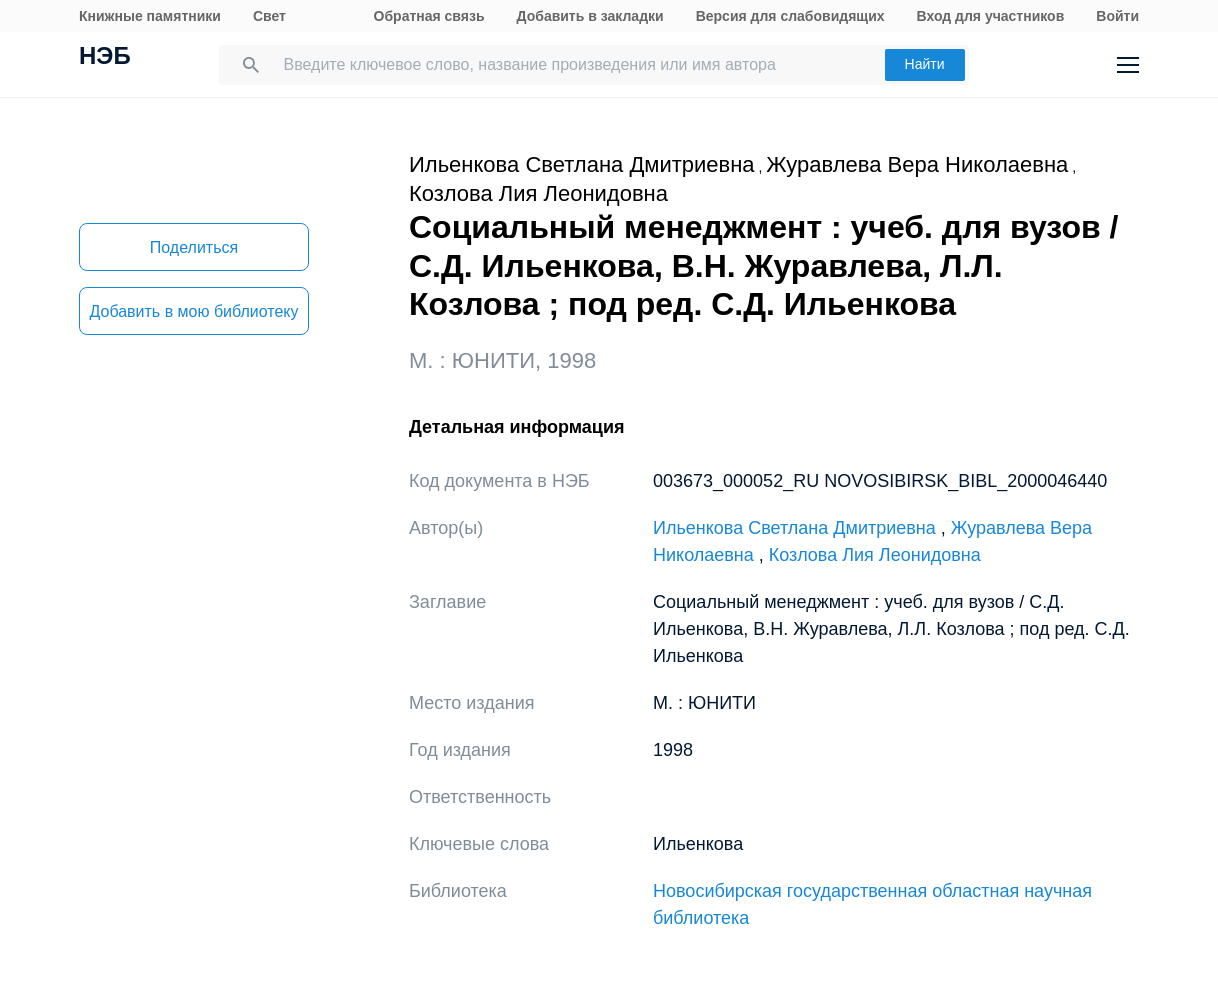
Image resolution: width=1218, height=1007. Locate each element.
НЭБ (105, 58)
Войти (1117, 16)
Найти (925, 64)
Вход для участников (991, 16)
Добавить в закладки (590, 16)
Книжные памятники (150, 16)
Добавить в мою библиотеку (193, 311)
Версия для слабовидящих (790, 16)
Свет (269, 16)
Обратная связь (429, 16)
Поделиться (194, 247)
